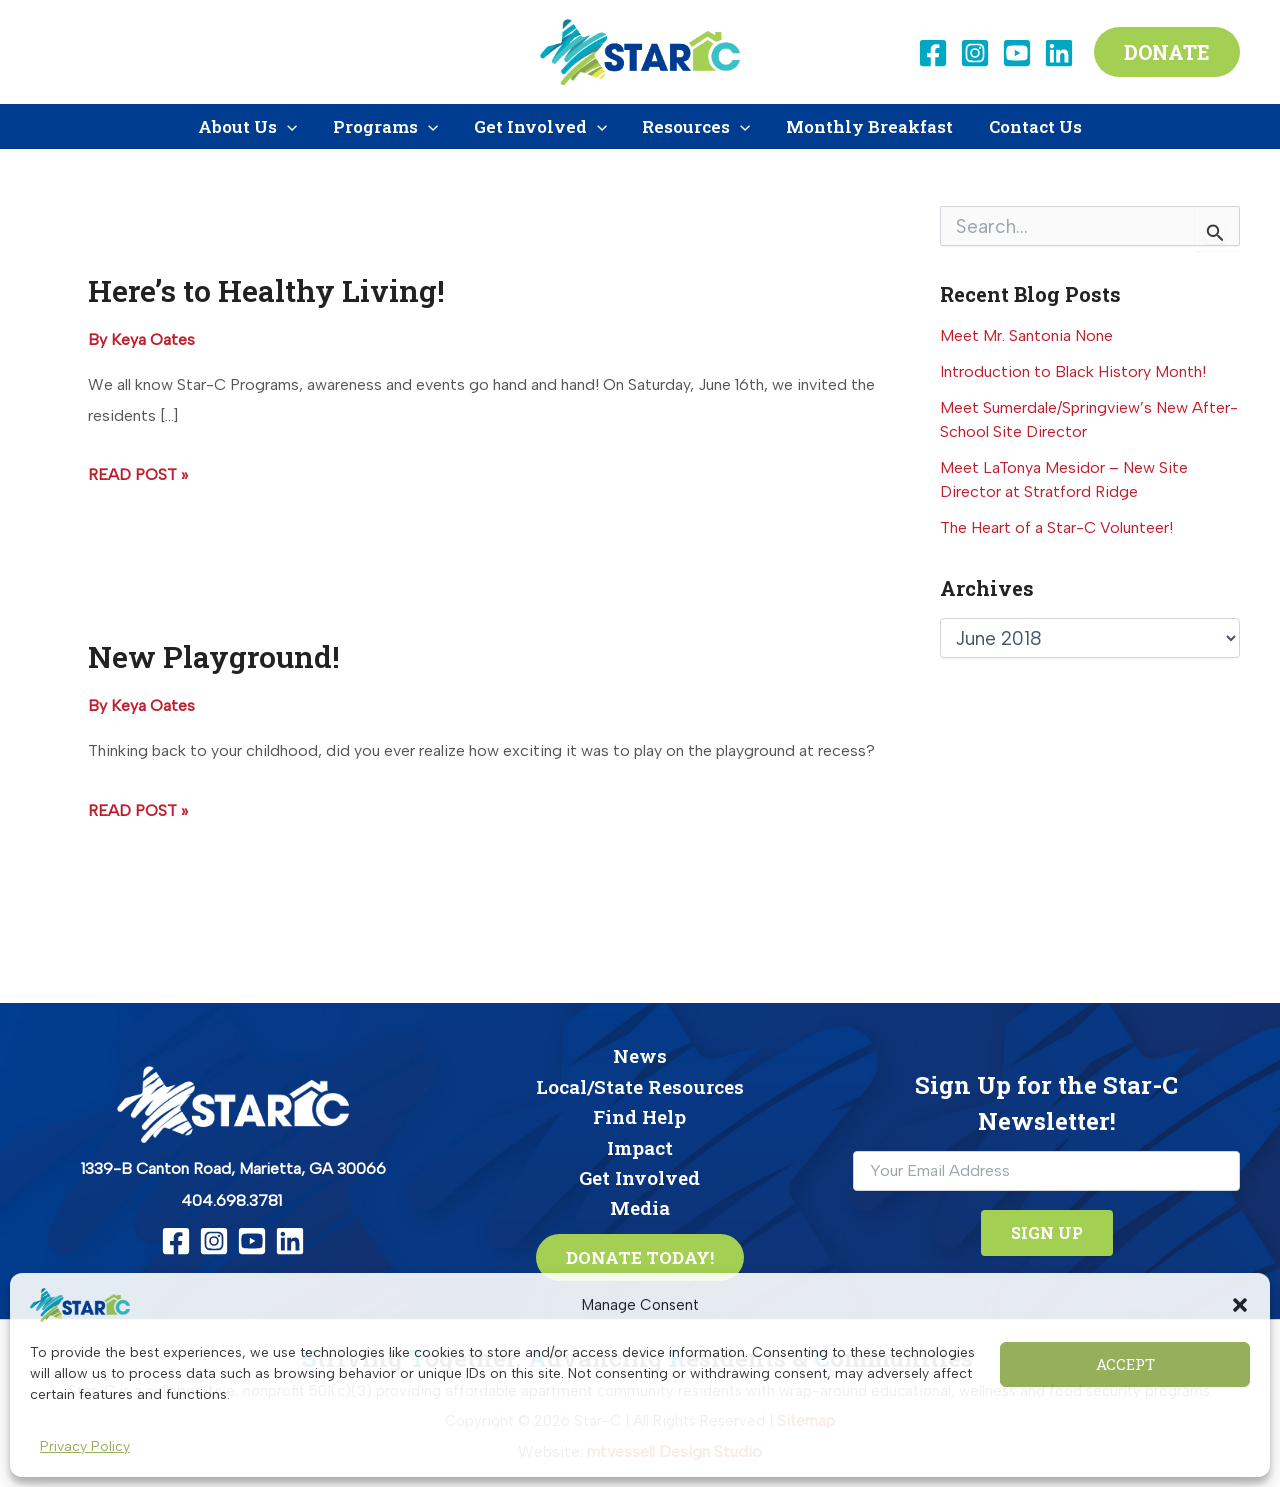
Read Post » (138, 475)
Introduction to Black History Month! (1073, 371)
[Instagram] (975, 53)
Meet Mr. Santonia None (1026, 335)
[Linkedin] (1059, 53)
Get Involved (639, 1177)
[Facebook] (933, 53)
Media (640, 1207)
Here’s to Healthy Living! (266, 290)
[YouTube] (1017, 53)
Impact (640, 1147)
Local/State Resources (640, 1086)
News (640, 1055)
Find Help (639, 1116)
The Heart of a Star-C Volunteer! (1056, 527)
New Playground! (214, 656)
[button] (1240, 1305)
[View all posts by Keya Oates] (153, 339)
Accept (1125, 1364)
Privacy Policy (85, 1446)
